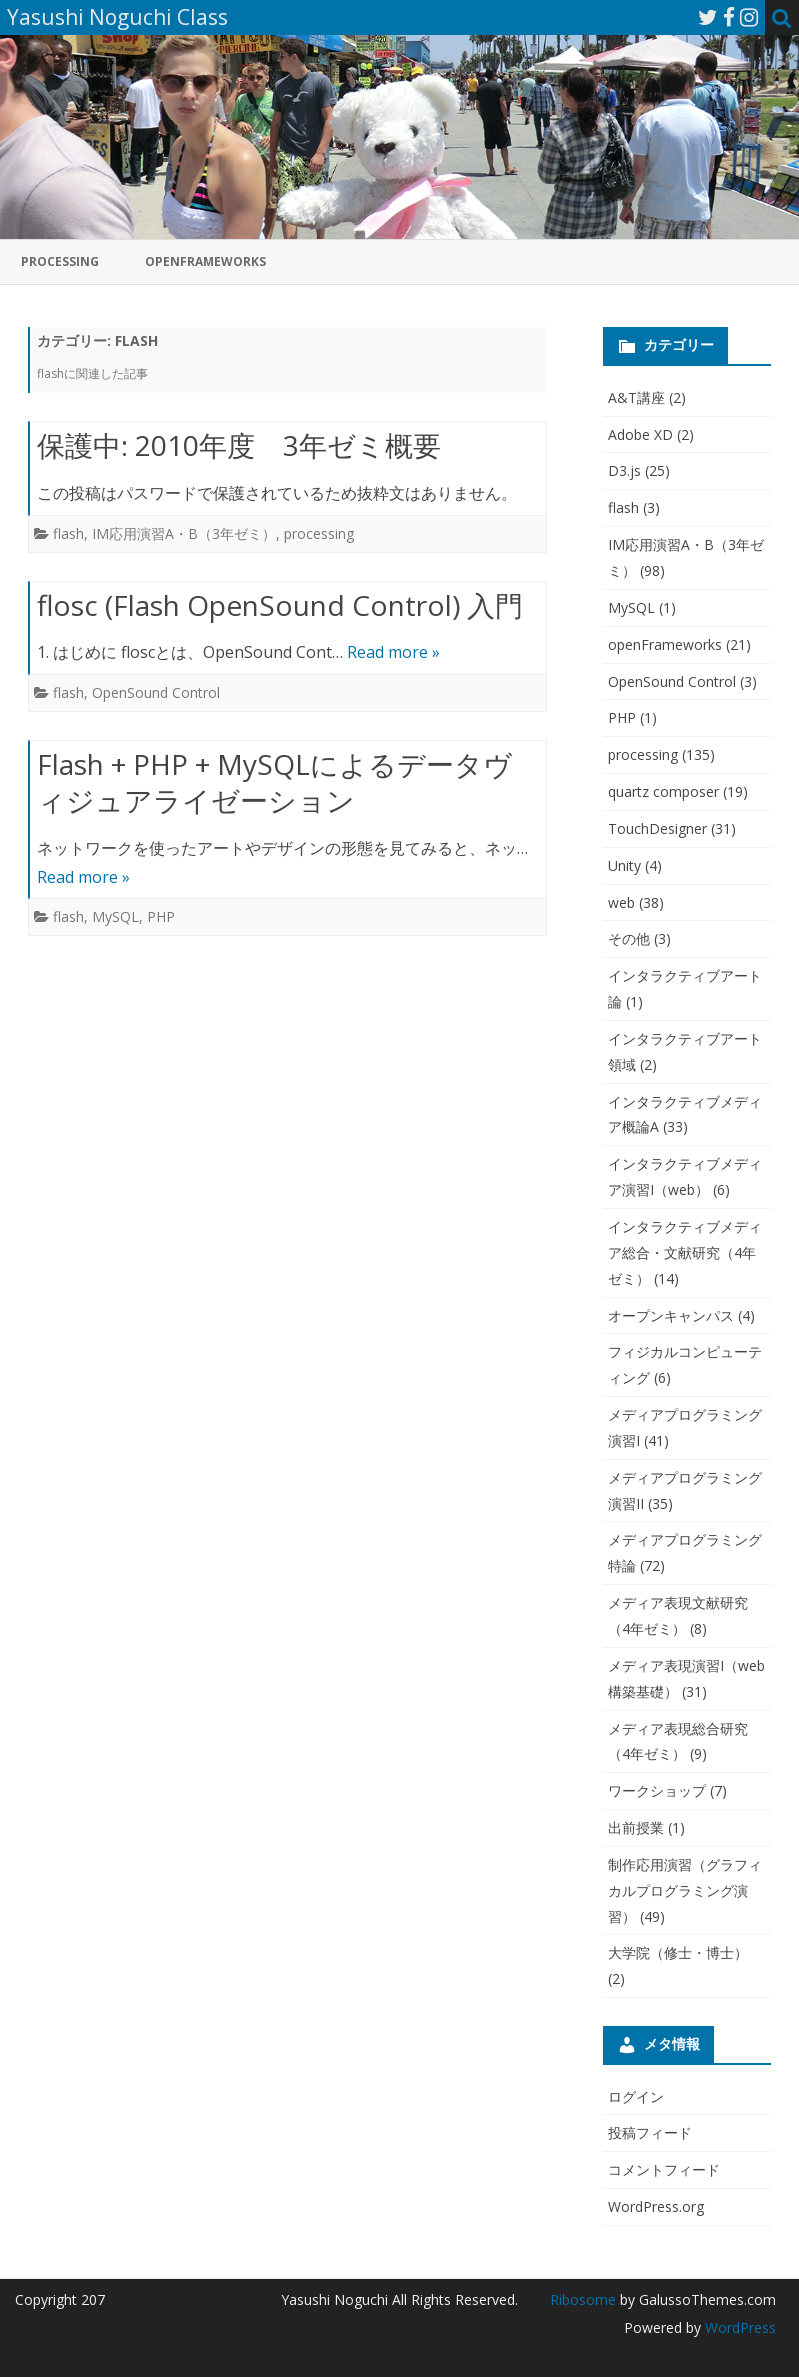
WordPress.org (656, 2206)
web (621, 902)
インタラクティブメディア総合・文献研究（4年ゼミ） (685, 1252)
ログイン (636, 2096)
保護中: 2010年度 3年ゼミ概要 (239, 445)
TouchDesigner (657, 828)
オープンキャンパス (671, 1315)
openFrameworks (205, 261)
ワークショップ (657, 1790)
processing (60, 261)
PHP (161, 916)
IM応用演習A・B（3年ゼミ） (184, 533)
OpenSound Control (156, 692)
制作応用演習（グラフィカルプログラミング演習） (685, 1890)
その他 (629, 938)
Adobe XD (640, 434)
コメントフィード (664, 2169)
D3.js (624, 470)
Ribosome (583, 2299)
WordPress (738, 2327)
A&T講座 (636, 397)
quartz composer (663, 791)
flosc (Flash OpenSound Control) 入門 (280, 605)
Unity (624, 865)
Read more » (393, 652)
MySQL (115, 916)
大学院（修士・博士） (678, 1952)
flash (68, 533)
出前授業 (636, 1827)
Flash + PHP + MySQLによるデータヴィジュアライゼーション (274, 782)
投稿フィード (650, 2132)
